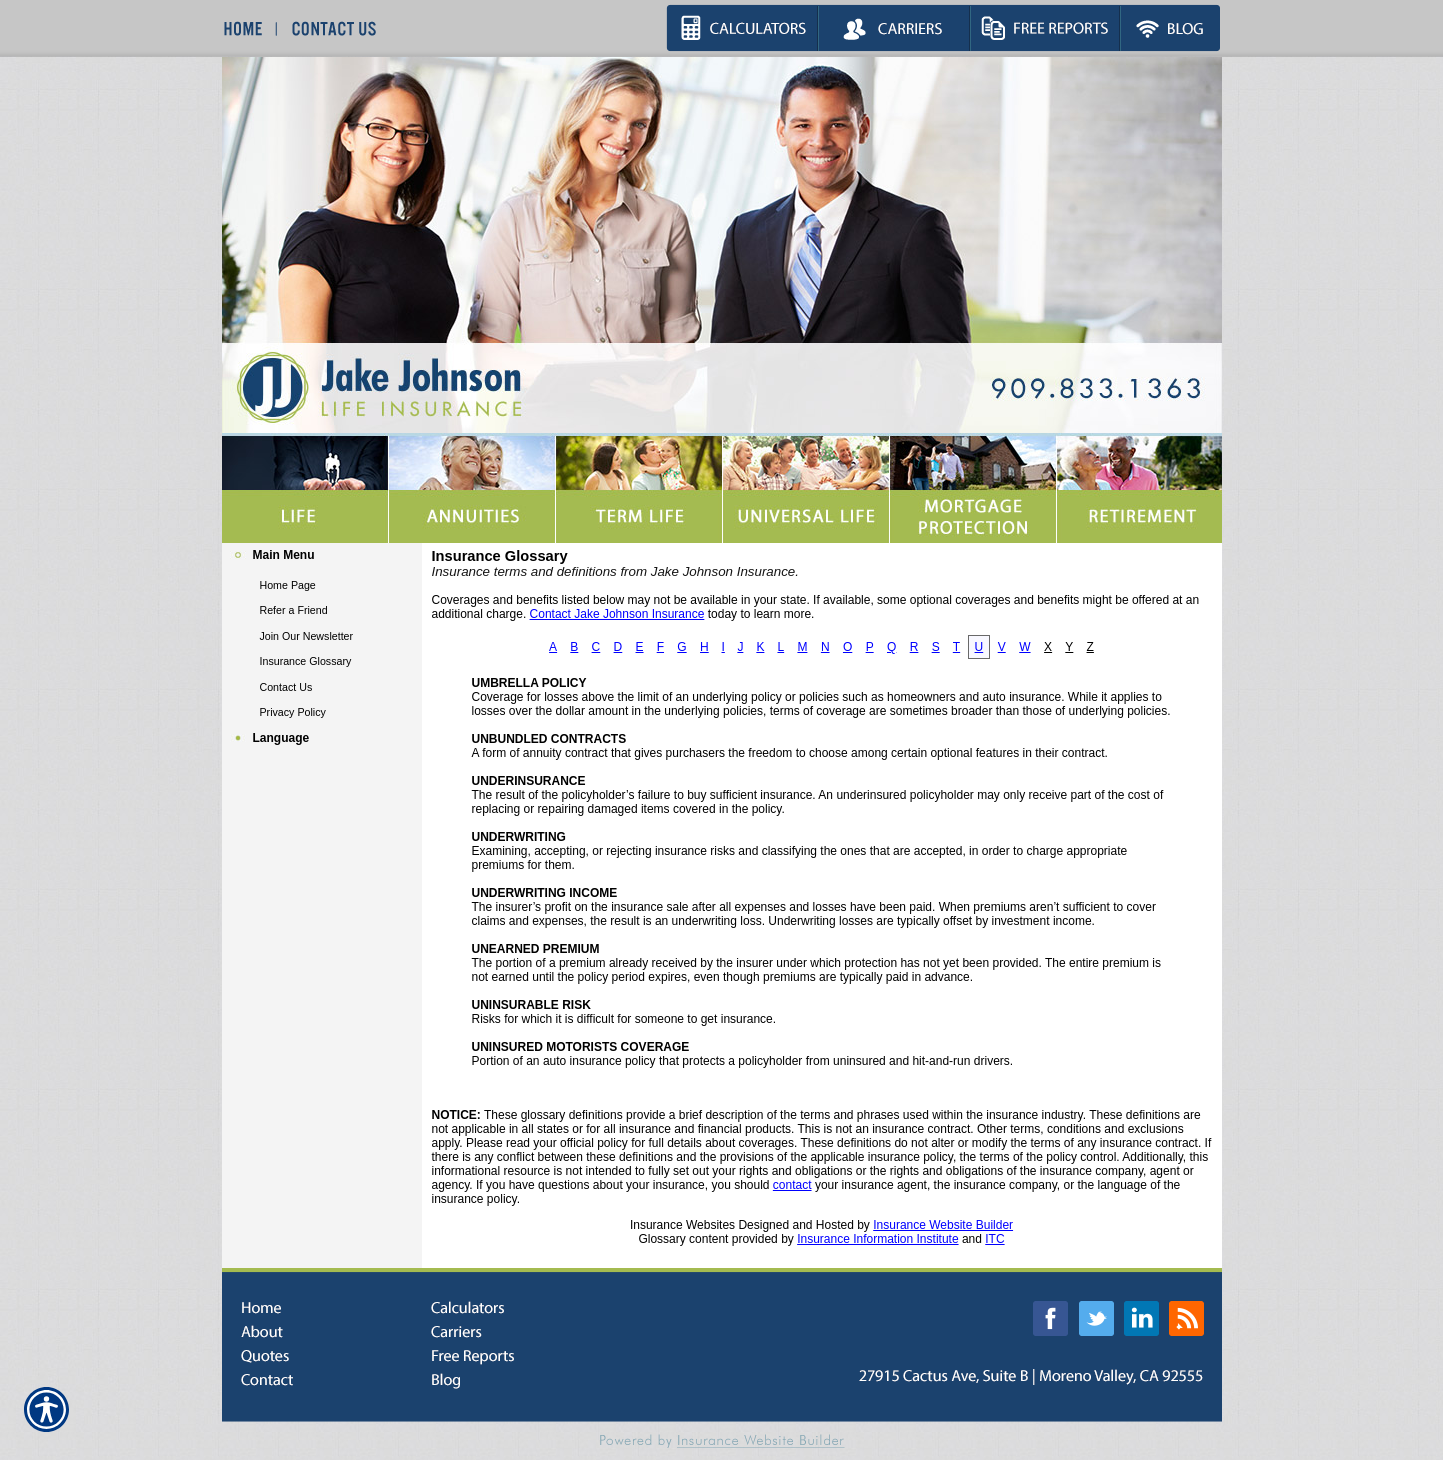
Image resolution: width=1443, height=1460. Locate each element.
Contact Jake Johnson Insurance (617, 614)
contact (792, 1185)
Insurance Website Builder (943, 1225)
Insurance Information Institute (877, 1239)
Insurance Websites (682, 1225)
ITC (994, 1239)
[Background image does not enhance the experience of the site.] (322, 557)
